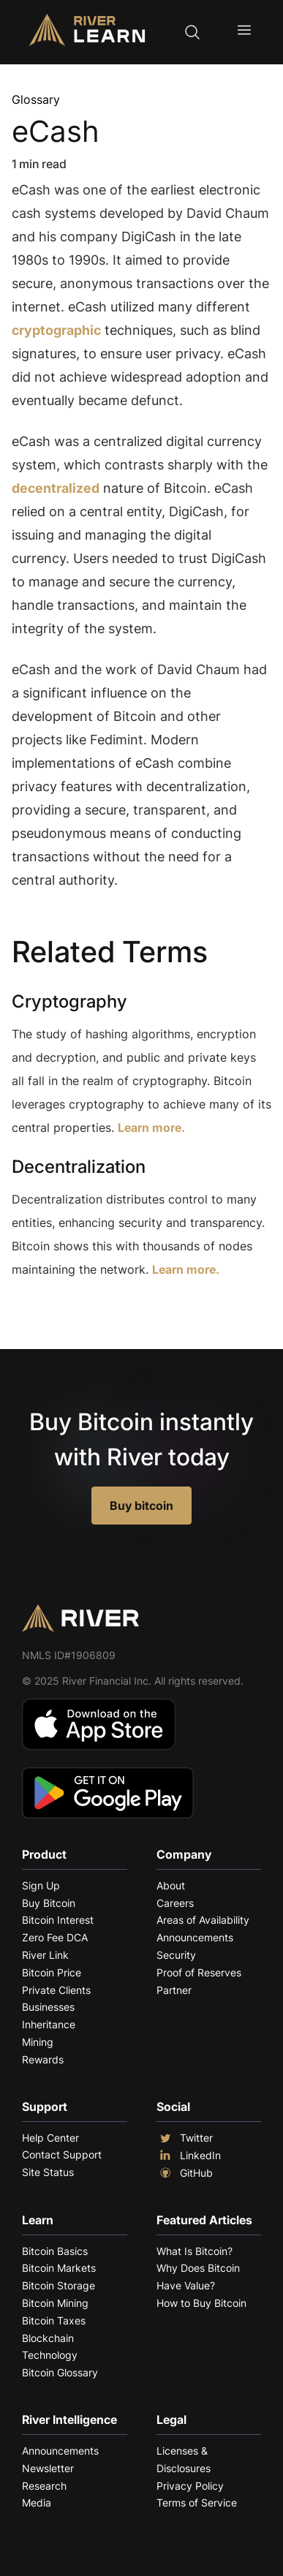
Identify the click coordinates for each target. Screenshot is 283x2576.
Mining (37, 2042)
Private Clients (56, 1990)
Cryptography (69, 1001)
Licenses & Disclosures (183, 2459)
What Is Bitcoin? (194, 2251)
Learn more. (151, 1127)
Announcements (194, 1937)
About (170, 1885)
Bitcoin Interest (58, 1920)
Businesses (48, 2007)
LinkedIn (188, 2155)
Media (36, 2502)
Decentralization (79, 1166)
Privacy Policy (190, 2485)
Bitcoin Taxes (54, 2320)
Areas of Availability (202, 1920)
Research (44, 2485)
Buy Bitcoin (48, 1903)
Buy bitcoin (141, 1505)
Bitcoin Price (51, 1972)
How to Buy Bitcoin (201, 2303)
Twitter (184, 2138)
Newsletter (48, 2468)
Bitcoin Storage (58, 2285)
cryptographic (56, 330)
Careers (175, 1903)
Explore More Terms (93, 1314)
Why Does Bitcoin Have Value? (198, 2277)
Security (176, 1955)
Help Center (50, 2137)
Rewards (43, 2059)
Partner (174, 1990)
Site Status (48, 2172)
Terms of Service (196, 2502)
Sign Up (41, 1885)
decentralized (55, 488)
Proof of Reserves (198, 1972)
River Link (45, 1955)
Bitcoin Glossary (60, 2372)
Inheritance (48, 2024)
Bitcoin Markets (59, 2268)
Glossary (36, 99)
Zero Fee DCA (55, 1937)
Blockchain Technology (50, 2347)
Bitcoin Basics (55, 2251)
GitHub (184, 2173)
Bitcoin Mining (55, 2303)
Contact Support (62, 2154)
